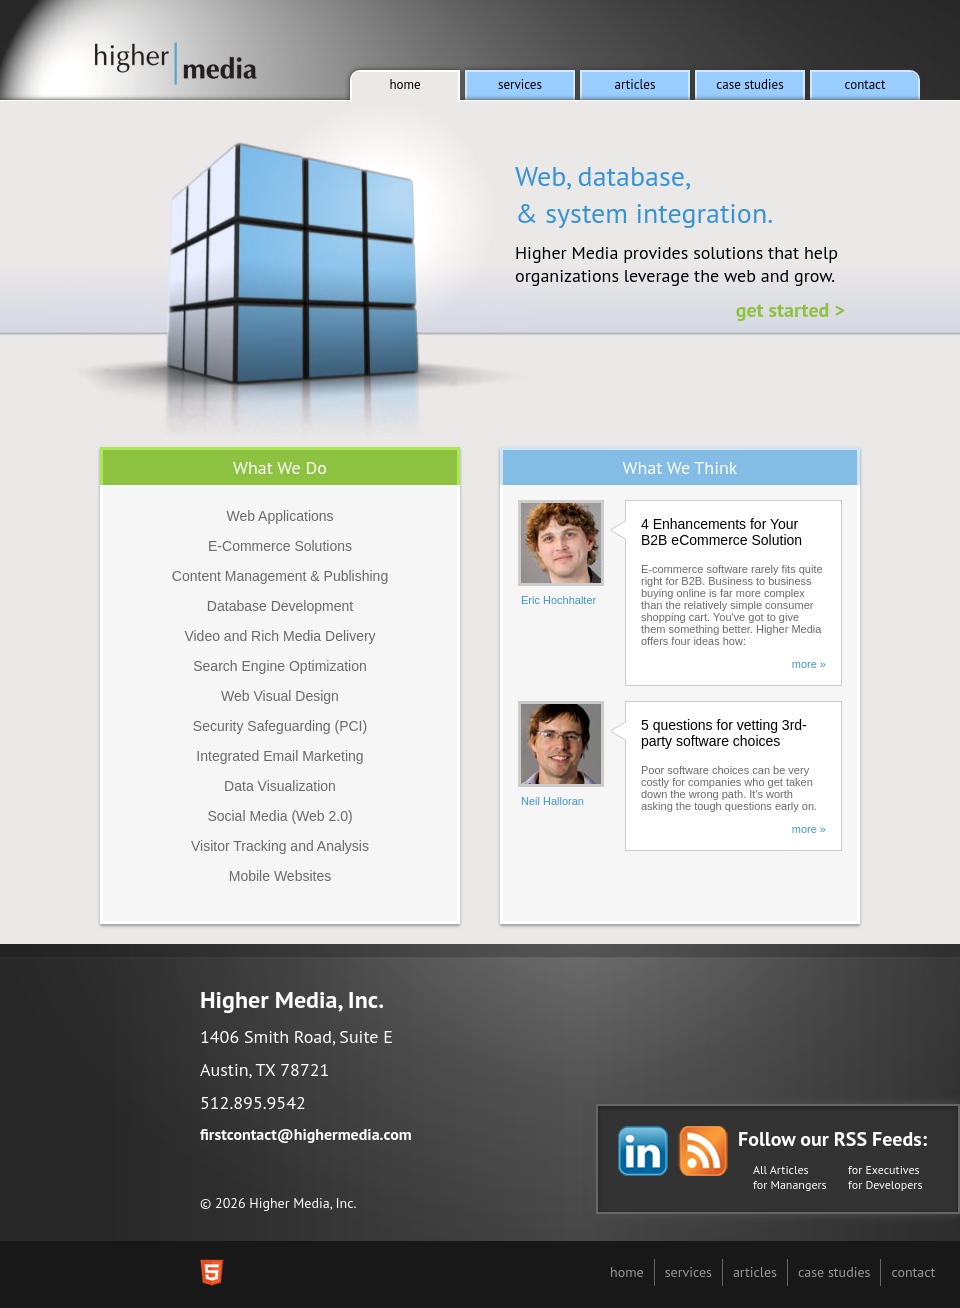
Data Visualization (280, 786)
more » (809, 664)
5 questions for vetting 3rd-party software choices (724, 733)
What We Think (680, 467)
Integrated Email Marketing (279, 756)
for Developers (885, 1184)
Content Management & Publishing (280, 576)
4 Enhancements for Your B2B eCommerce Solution (721, 532)
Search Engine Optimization (280, 666)
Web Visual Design (280, 696)
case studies (834, 1272)
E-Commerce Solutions (280, 546)
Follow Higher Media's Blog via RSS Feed (703, 1151)
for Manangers (790, 1184)
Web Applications (279, 516)
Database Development (280, 606)
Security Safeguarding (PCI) (280, 726)
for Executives (884, 1169)
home (627, 1272)
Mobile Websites (280, 876)
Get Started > (790, 310)
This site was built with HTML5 (212, 1272)
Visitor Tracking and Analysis (280, 846)
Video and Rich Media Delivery (279, 636)
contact (913, 1272)
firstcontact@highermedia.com (306, 1134)
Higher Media (176, 63)
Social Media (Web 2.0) (279, 816)
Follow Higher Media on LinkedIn (643, 1151)
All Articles (781, 1169)
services (688, 1272)
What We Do (280, 467)
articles (755, 1272)
